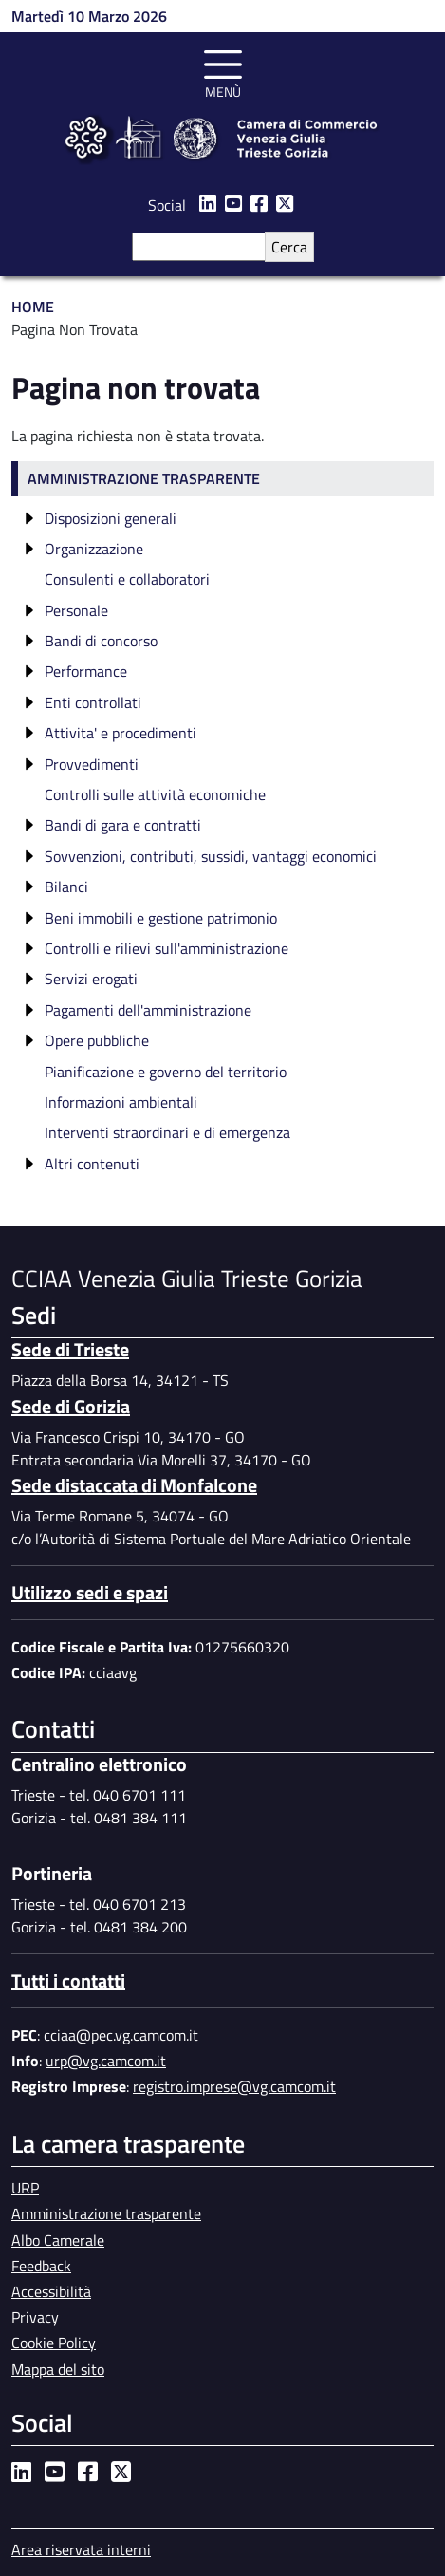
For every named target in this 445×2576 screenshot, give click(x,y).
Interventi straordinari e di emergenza (167, 1132)
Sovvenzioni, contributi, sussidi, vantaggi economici (211, 856)
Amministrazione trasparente (144, 478)
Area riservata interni (81, 2549)
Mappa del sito (57, 2369)
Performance (86, 671)
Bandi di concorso (101, 640)
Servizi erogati (91, 978)
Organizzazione (94, 548)
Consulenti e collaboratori (127, 579)
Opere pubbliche (97, 1040)
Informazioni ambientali (121, 1102)
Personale (76, 610)
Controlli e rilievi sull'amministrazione (166, 948)
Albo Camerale (57, 2240)
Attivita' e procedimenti (120, 732)
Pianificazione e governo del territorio (166, 1071)
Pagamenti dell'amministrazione (148, 1010)
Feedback (41, 2265)
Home (32, 306)
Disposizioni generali (110, 518)
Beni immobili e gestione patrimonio (161, 917)
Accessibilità (51, 2291)
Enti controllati (93, 702)
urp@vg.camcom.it (106, 2060)
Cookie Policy (53, 2342)
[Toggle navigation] (223, 71)
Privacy (35, 2316)
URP (25, 2187)
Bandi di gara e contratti (123, 824)
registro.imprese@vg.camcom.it (234, 2086)
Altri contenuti (92, 1163)
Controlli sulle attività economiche (155, 794)
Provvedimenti (92, 764)
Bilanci (66, 886)
